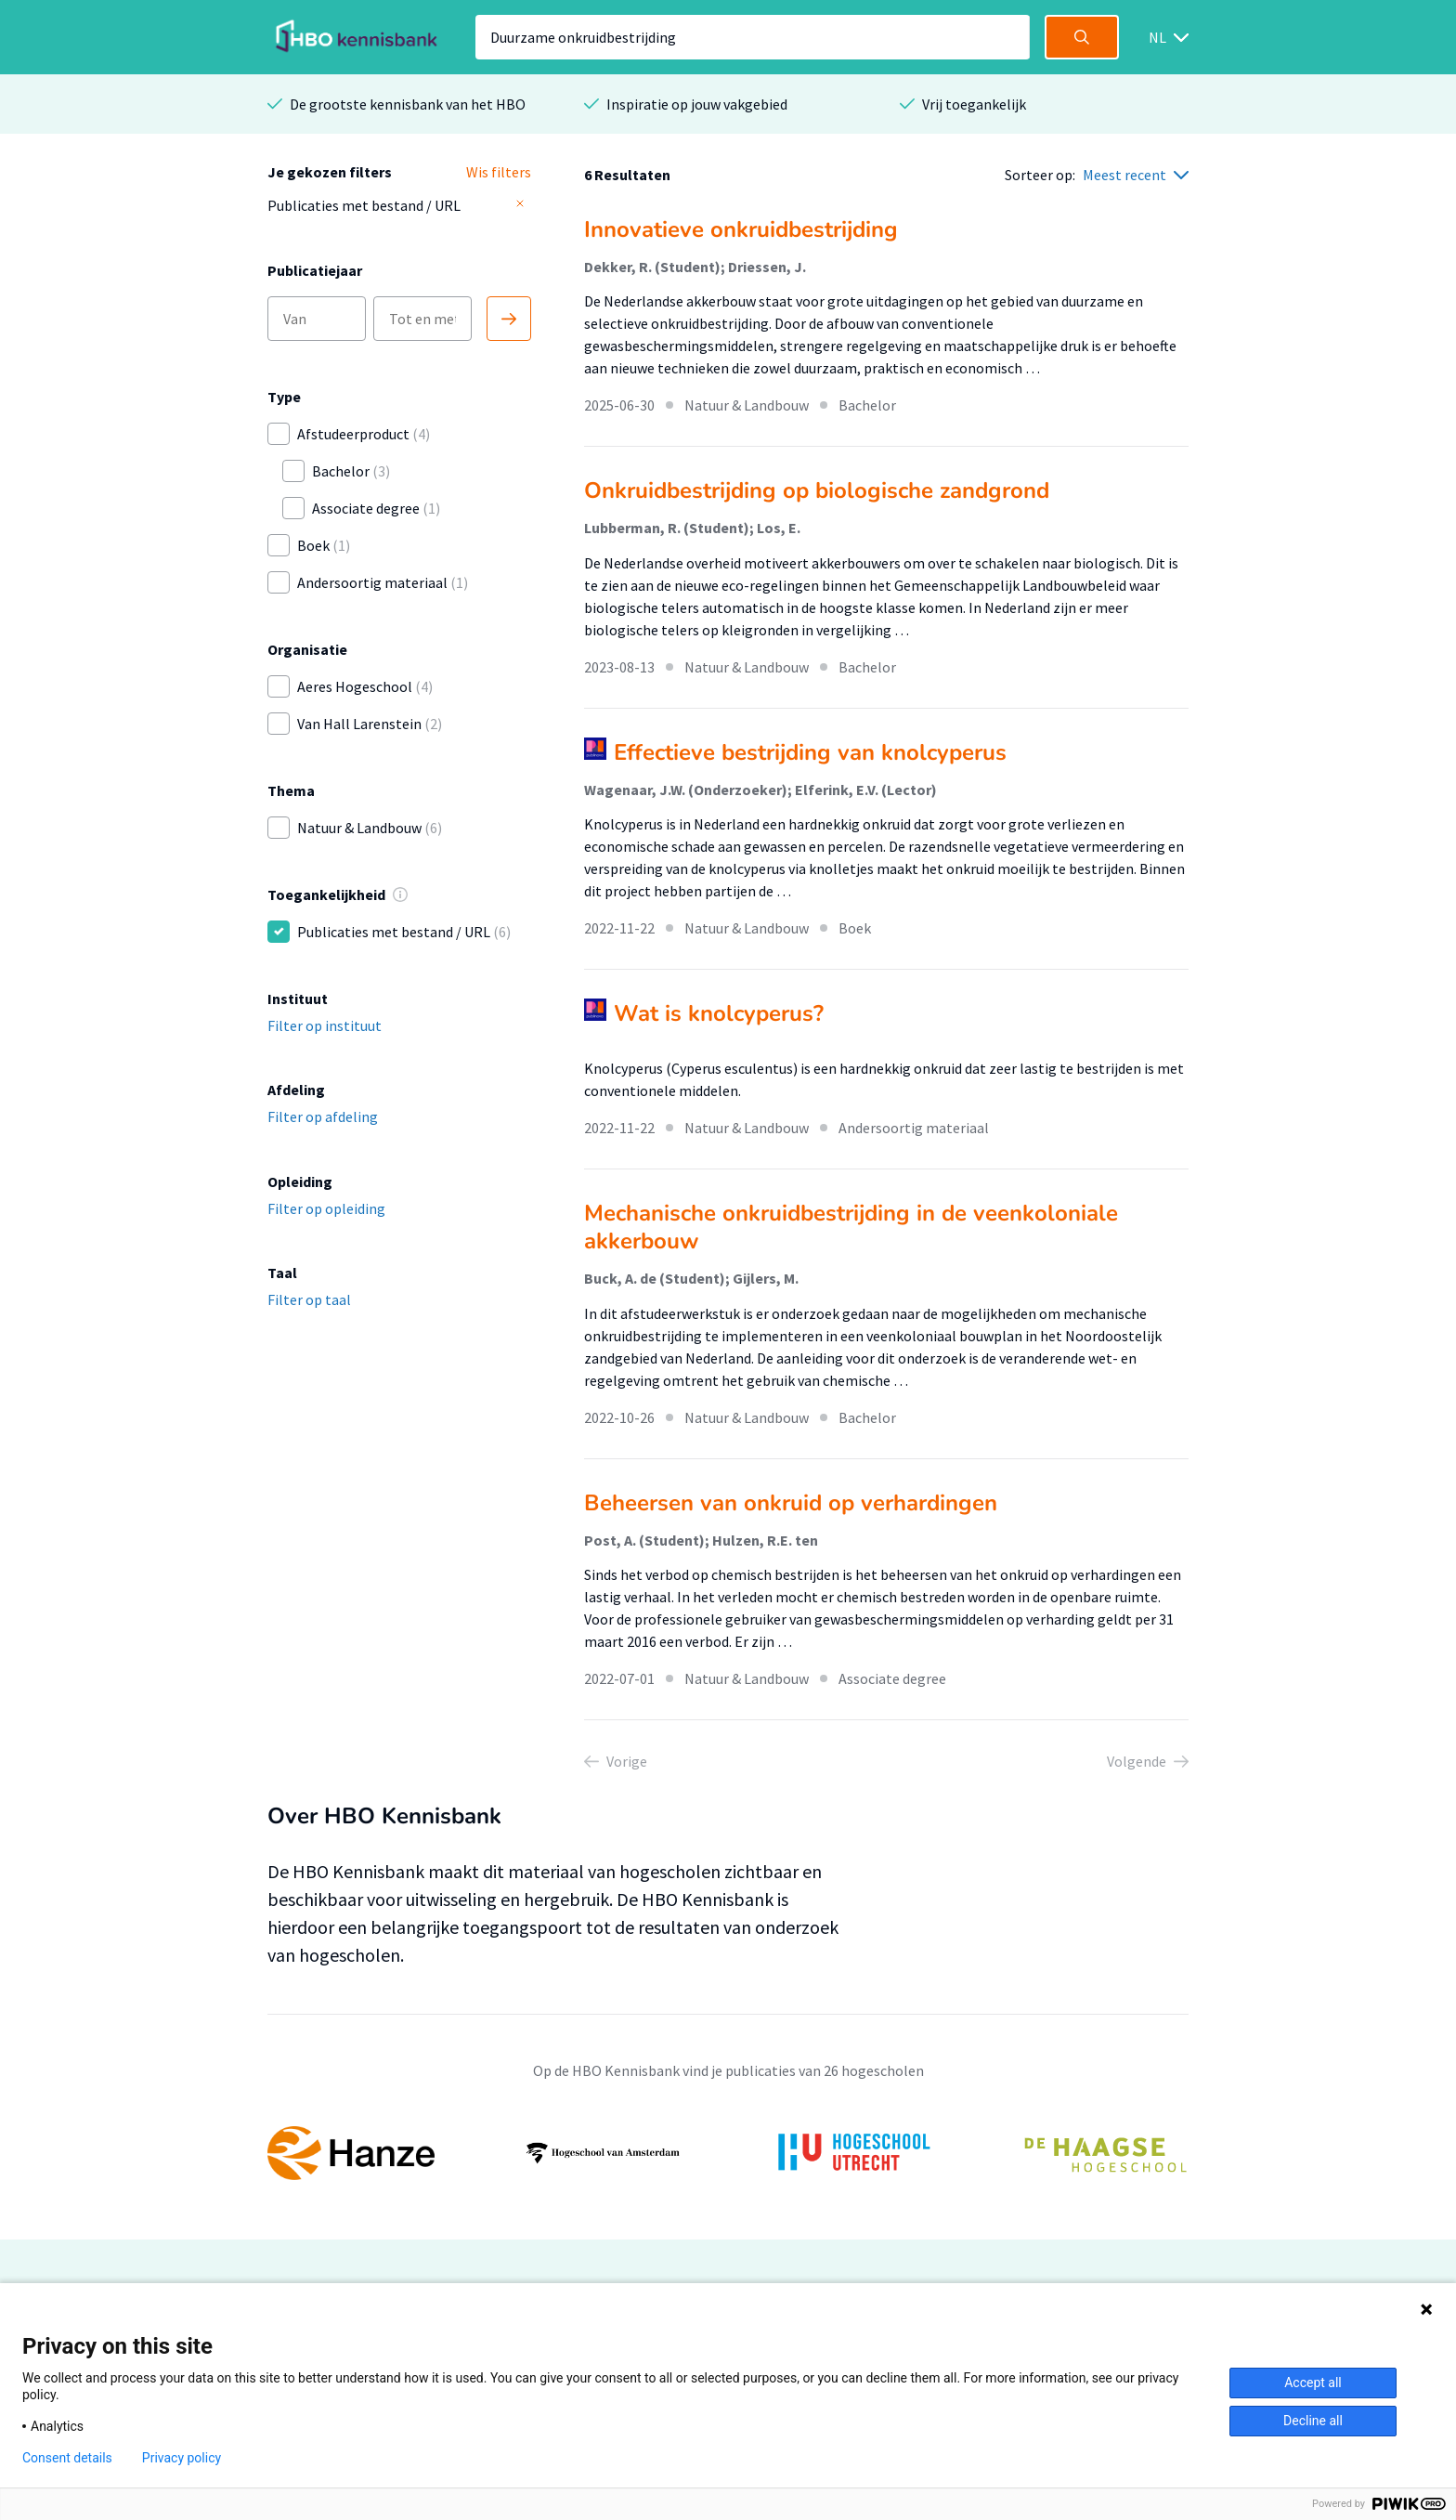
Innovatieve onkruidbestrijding (741, 229)
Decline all (1313, 2420)
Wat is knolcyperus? (719, 1013)
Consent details (67, 2457)
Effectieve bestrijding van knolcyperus (810, 752)
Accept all (1313, 2382)
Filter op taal (309, 1299)
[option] (728, 2153)
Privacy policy (181, 2457)
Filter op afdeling (322, 1116)
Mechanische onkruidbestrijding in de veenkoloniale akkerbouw (851, 1227)
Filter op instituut (324, 1025)
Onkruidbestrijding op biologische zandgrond (816, 490)
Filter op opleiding (326, 1208)
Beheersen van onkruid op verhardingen (790, 1503)
